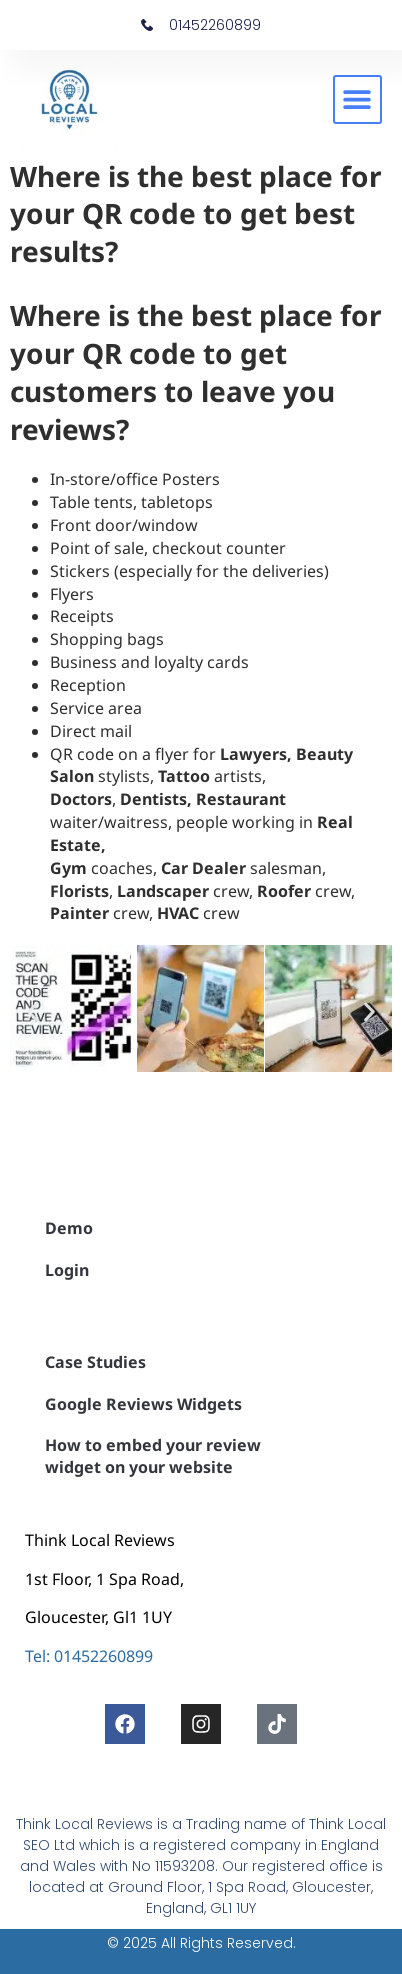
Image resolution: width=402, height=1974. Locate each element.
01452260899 (103, 1656)
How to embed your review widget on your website (153, 1456)
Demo (69, 1228)
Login (67, 1270)
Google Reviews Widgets (143, 1404)
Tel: (37, 1656)
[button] (357, 99)
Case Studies (95, 1362)
